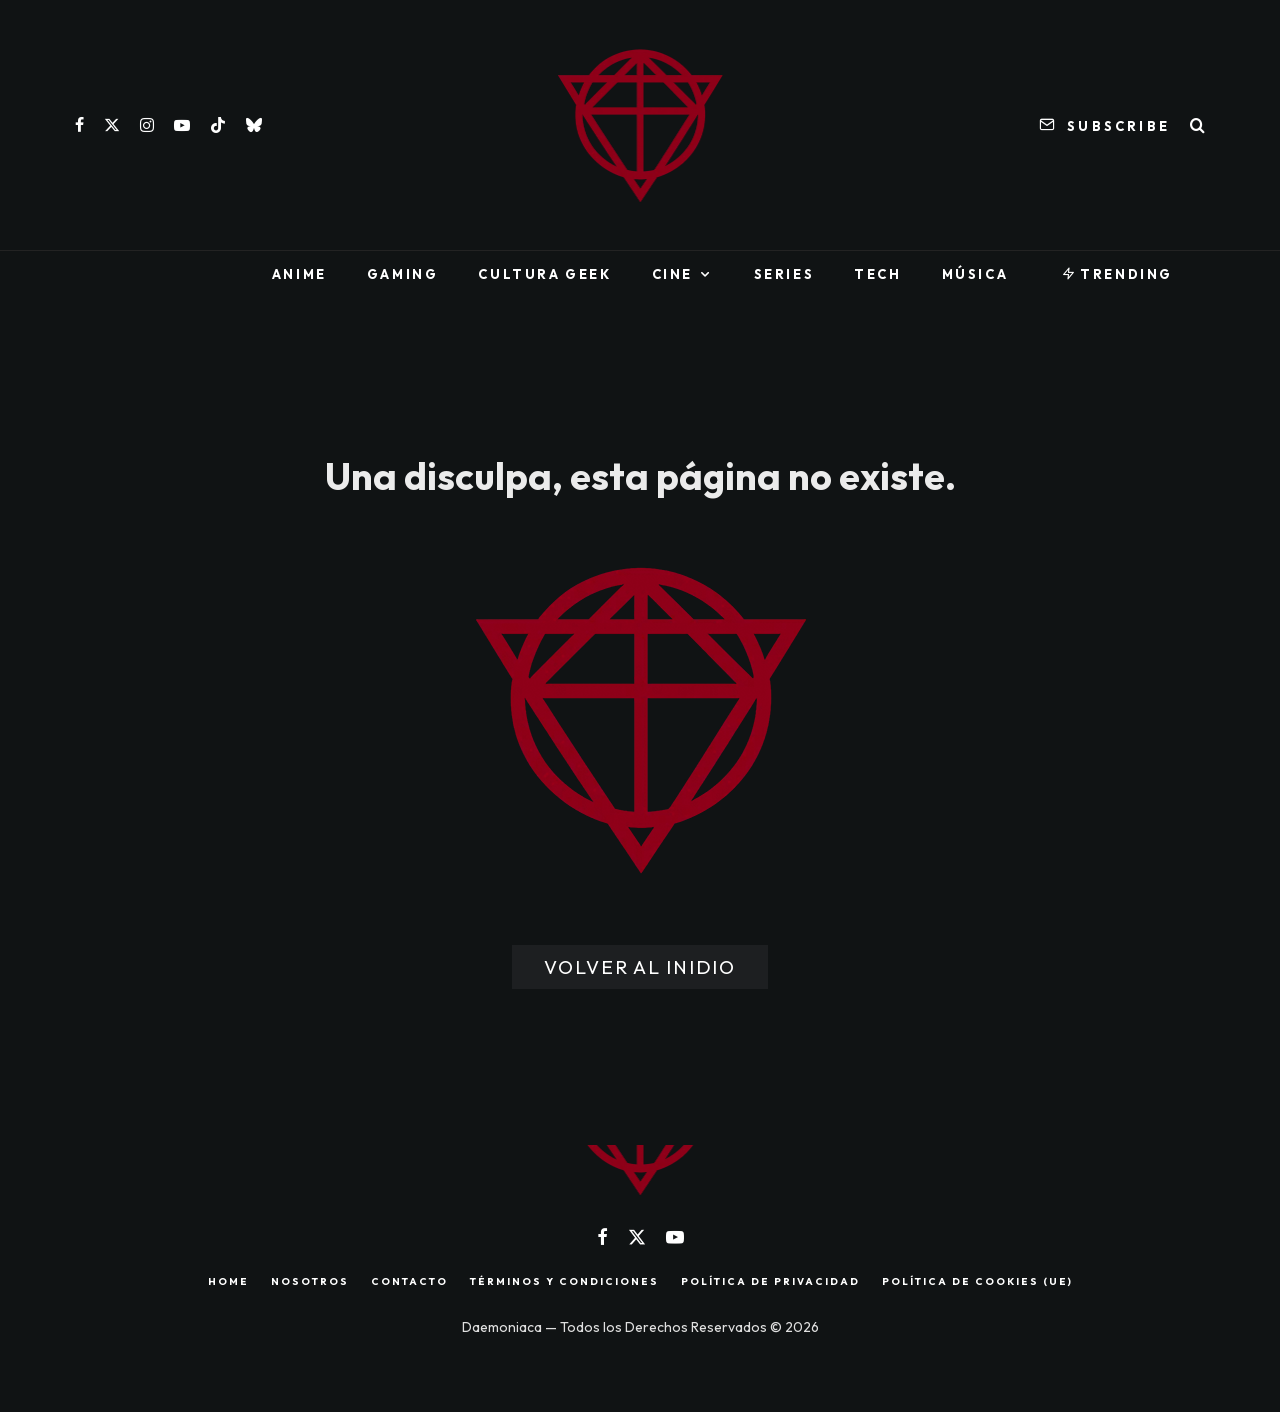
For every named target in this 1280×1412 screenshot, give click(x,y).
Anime (299, 274)
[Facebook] (79, 125)
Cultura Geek (544, 274)
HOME (228, 1282)
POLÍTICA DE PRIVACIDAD (770, 1282)
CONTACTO (409, 1282)
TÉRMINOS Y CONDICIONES (564, 1282)
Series (784, 274)
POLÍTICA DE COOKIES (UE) (977, 1282)
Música (975, 274)
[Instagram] (147, 125)
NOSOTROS (310, 1282)
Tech (877, 274)
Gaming (403, 274)
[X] (112, 125)
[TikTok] (218, 125)
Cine (672, 274)
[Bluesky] (254, 125)
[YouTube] (182, 125)
